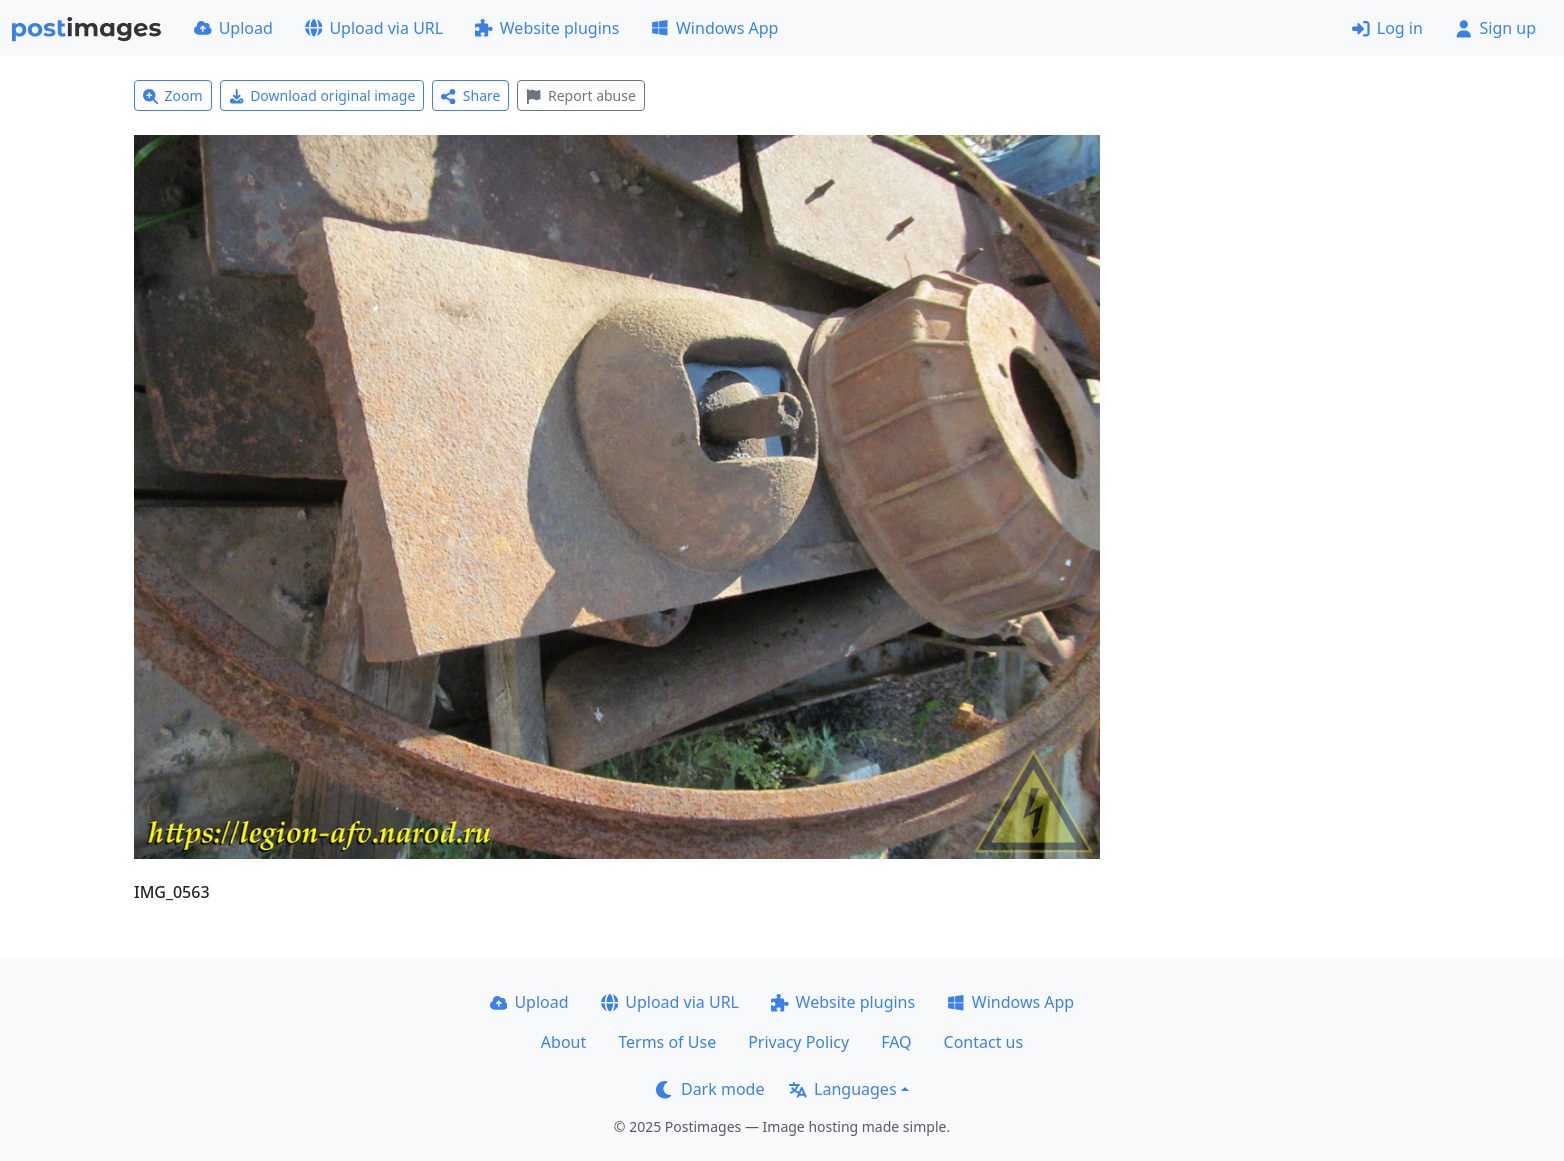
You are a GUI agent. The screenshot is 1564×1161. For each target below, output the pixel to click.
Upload (233, 28)
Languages (842, 1089)
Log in (1387, 28)
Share (470, 95)
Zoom (173, 95)
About (563, 1042)
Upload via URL (374, 28)
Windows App (714, 28)
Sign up (1495, 28)
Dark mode (710, 1089)
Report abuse (580, 95)
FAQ (896, 1042)
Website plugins (547, 28)
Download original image (322, 95)
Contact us (984, 1042)
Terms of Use (667, 1042)
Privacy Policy (798, 1042)
